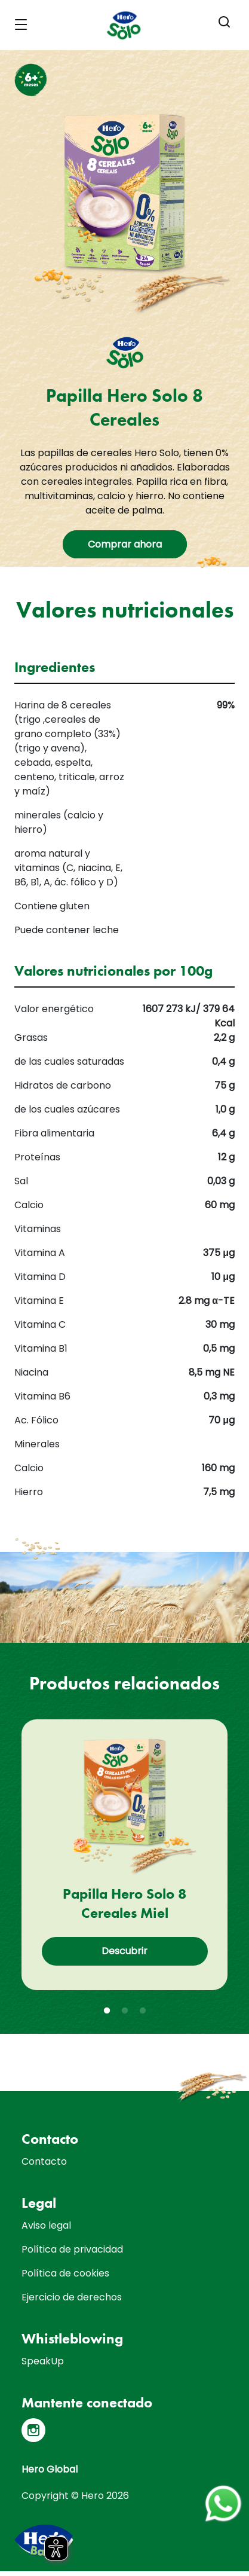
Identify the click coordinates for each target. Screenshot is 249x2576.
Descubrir (124, 1951)
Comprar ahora (125, 544)
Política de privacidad (72, 2249)
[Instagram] (33, 2430)
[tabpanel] (124, 1854)
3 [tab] (143, 2011)
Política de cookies (65, 2273)
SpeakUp (42, 2361)
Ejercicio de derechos (71, 2297)
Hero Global (49, 2469)
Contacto (44, 2161)
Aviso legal (46, 2225)
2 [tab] (125, 2011)
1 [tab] (107, 2011)
